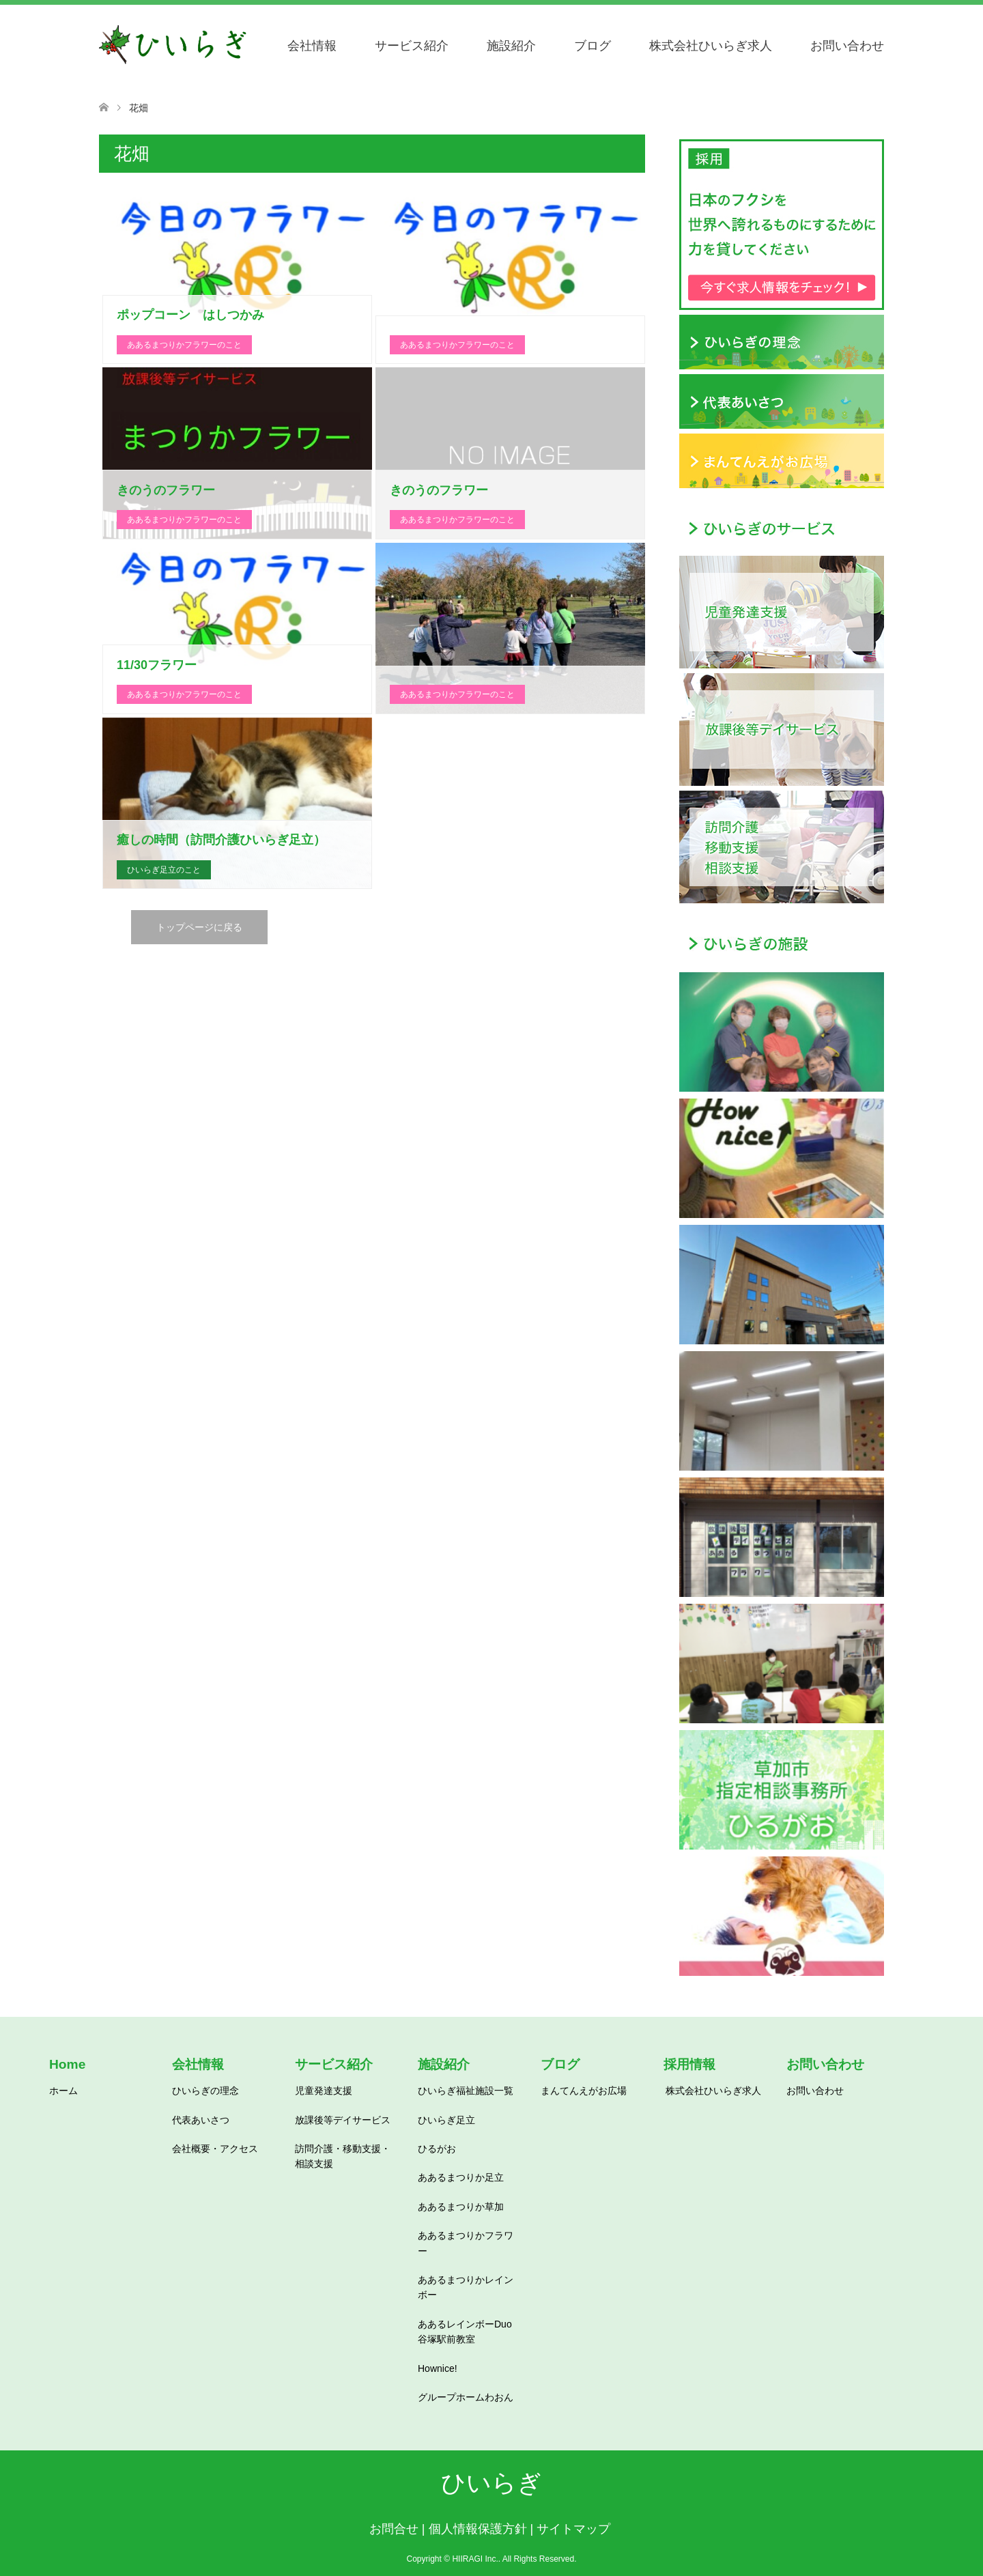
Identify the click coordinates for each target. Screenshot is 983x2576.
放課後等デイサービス (342, 2119)
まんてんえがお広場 (584, 2090)
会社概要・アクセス (215, 2148)
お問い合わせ (847, 46)
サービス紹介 (411, 46)
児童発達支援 (323, 2090)
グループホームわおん (465, 2397)
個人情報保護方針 (478, 2529)
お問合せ (393, 2529)
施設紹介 (511, 46)
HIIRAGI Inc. (475, 2559)
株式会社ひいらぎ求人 (710, 46)
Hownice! (437, 2368)
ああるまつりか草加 (461, 2206)
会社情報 (312, 46)
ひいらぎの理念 (205, 2090)
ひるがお (437, 2148)
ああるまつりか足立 (461, 2177)
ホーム (63, 2090)
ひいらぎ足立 (446, 2119)
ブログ (592, 46)
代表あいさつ (200, 2119)
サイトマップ (573, 2529)
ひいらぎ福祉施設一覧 (465, 2090)
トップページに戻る (199, 927)
